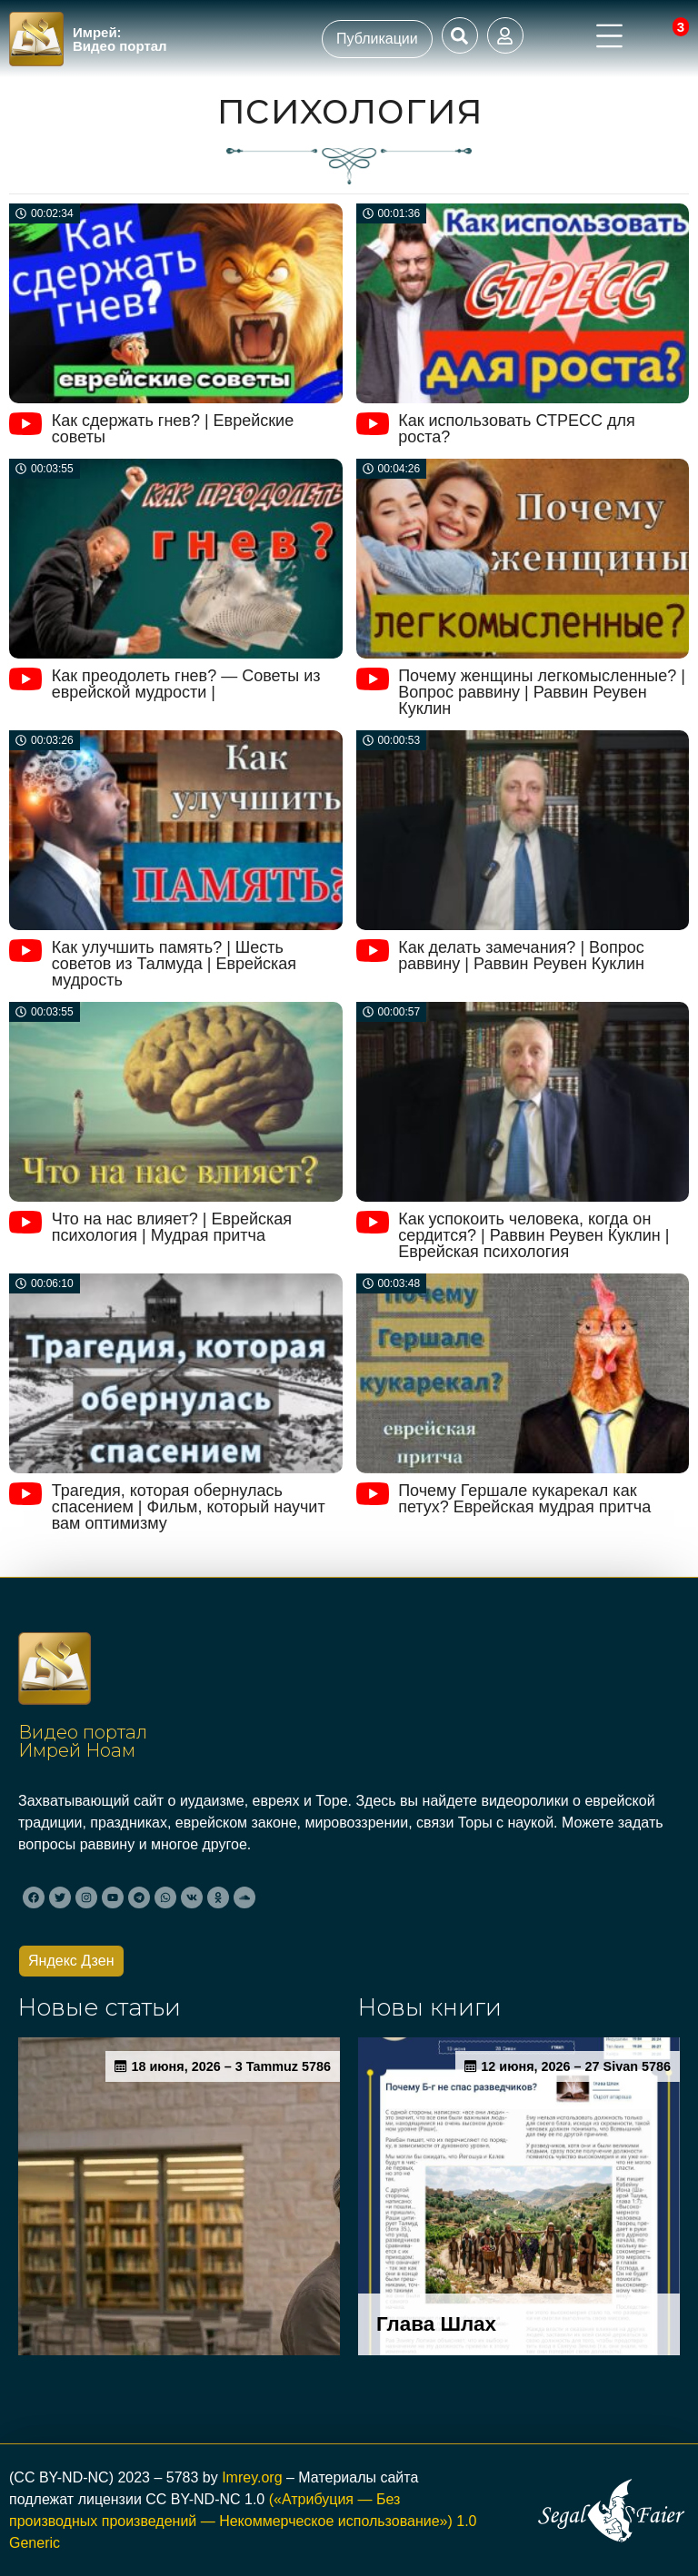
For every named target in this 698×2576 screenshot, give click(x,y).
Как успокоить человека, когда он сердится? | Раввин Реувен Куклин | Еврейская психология (533, 1235)
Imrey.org (252, 2477)
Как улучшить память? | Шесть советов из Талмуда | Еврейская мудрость (174, 963)
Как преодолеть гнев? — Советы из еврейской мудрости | (186, 684)
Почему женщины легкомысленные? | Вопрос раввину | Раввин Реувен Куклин (541, 692)
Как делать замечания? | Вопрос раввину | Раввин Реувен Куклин (521, 955)
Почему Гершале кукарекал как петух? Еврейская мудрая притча (524, 1498)
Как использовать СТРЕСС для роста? (516, 428)
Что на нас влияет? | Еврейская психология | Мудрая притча (172, 1227)
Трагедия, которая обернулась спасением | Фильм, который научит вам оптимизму (188, 1506)
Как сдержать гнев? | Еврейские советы (173, 428)
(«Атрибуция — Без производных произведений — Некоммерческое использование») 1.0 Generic (242, 2521)
